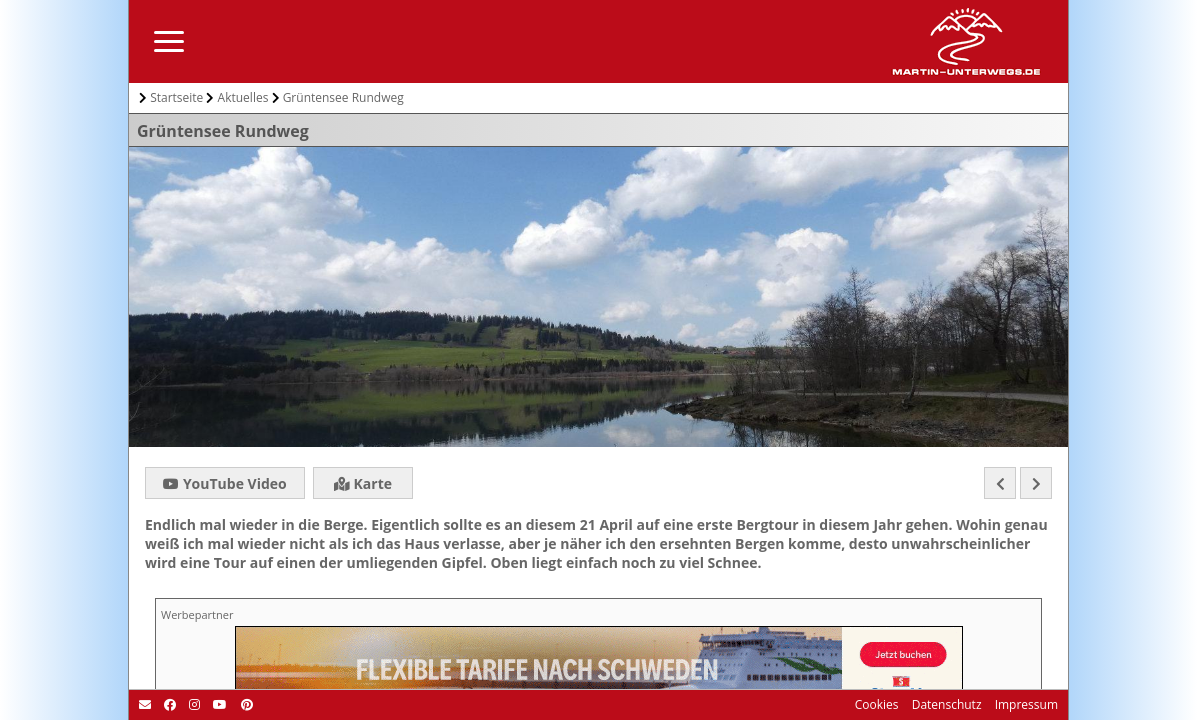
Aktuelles (243, 97)
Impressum (1025, 704)
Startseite (176, 97)
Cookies (877, 704)
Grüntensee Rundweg (343, 97)
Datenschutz (945, 704)
